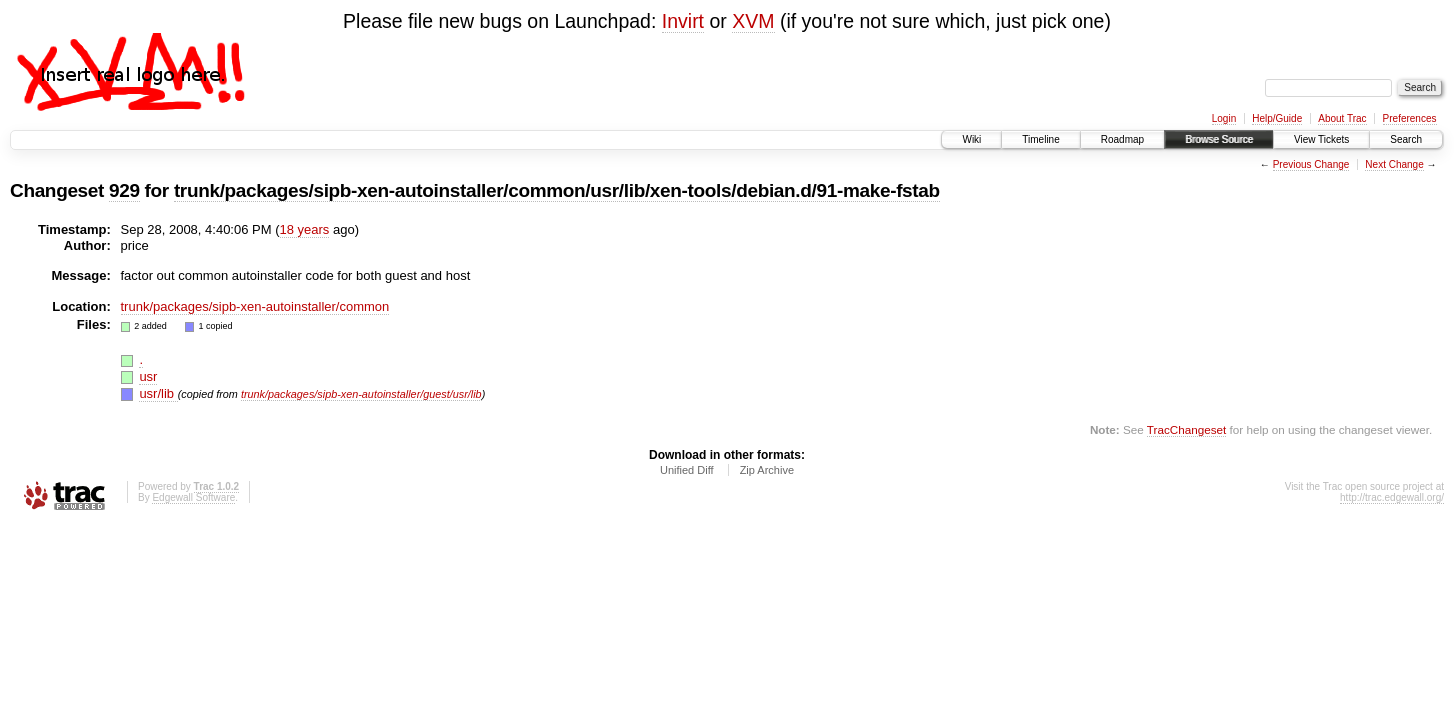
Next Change (1394, 164)
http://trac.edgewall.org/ (1392, 497)
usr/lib (158, 393)
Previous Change (1311, 164)
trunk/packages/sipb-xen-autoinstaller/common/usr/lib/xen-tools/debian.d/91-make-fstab (557, 190)
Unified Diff (687, 470)
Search (1406, 139)
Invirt (683, 21)
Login (1224, 118)
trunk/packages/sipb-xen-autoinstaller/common (255, 306)
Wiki (971, 139)
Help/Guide (1277, 118)
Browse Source (1219, 139)
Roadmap (1122, 139)
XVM (753, 21)
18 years (305, 229)
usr (148, 376)
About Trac (1342, 118)
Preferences (1410, 118)
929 (124, 190)
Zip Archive (767, 470)
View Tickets (1321, 139)
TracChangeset (1186, 429)
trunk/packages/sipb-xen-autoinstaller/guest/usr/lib (361, 394)
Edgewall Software (193, 497)
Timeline (1040, 139)
